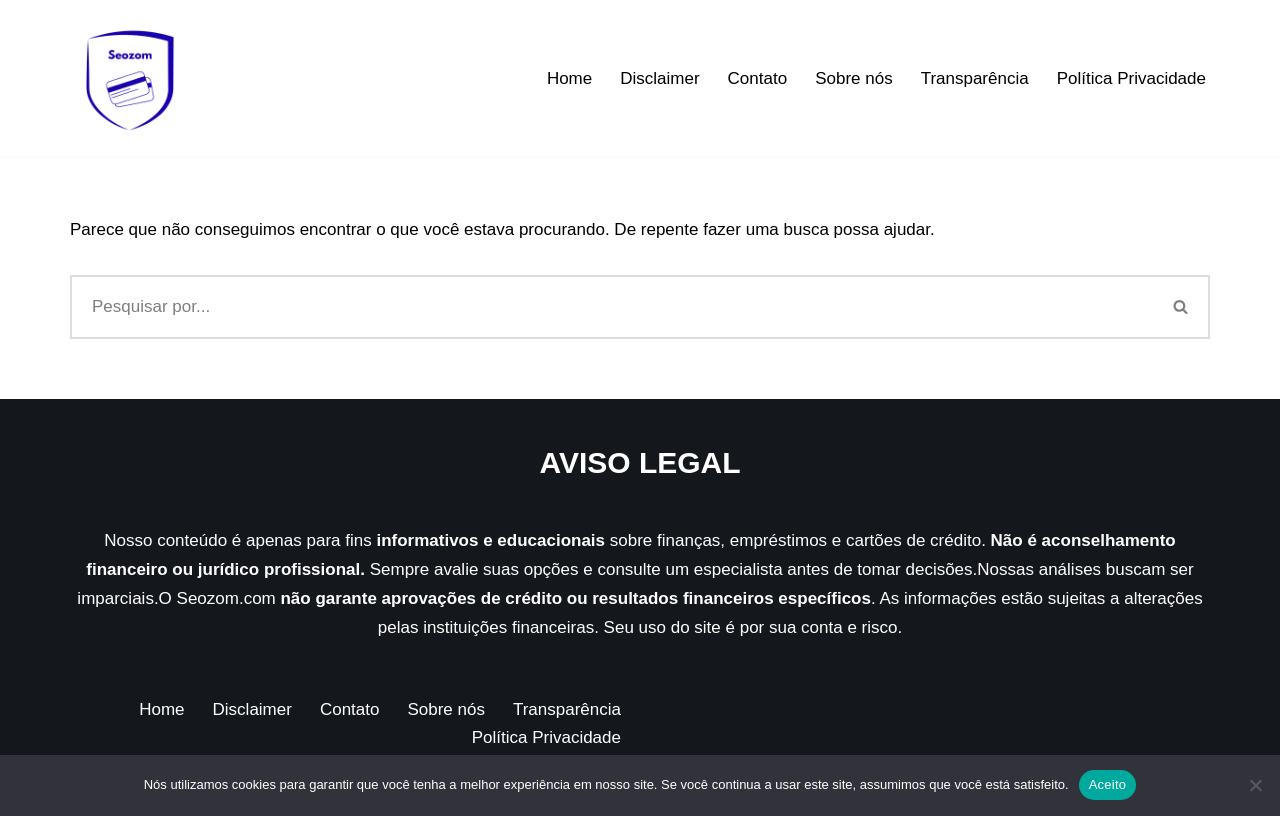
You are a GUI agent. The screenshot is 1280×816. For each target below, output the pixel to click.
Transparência (975, 78)
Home (569, 78)
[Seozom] (130, 78)
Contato (758, 78)
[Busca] (611, 307)
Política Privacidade (1131, 78)
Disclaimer (659, 78)
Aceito (1108, 784)
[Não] (1255, 785)
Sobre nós (854, 78)
